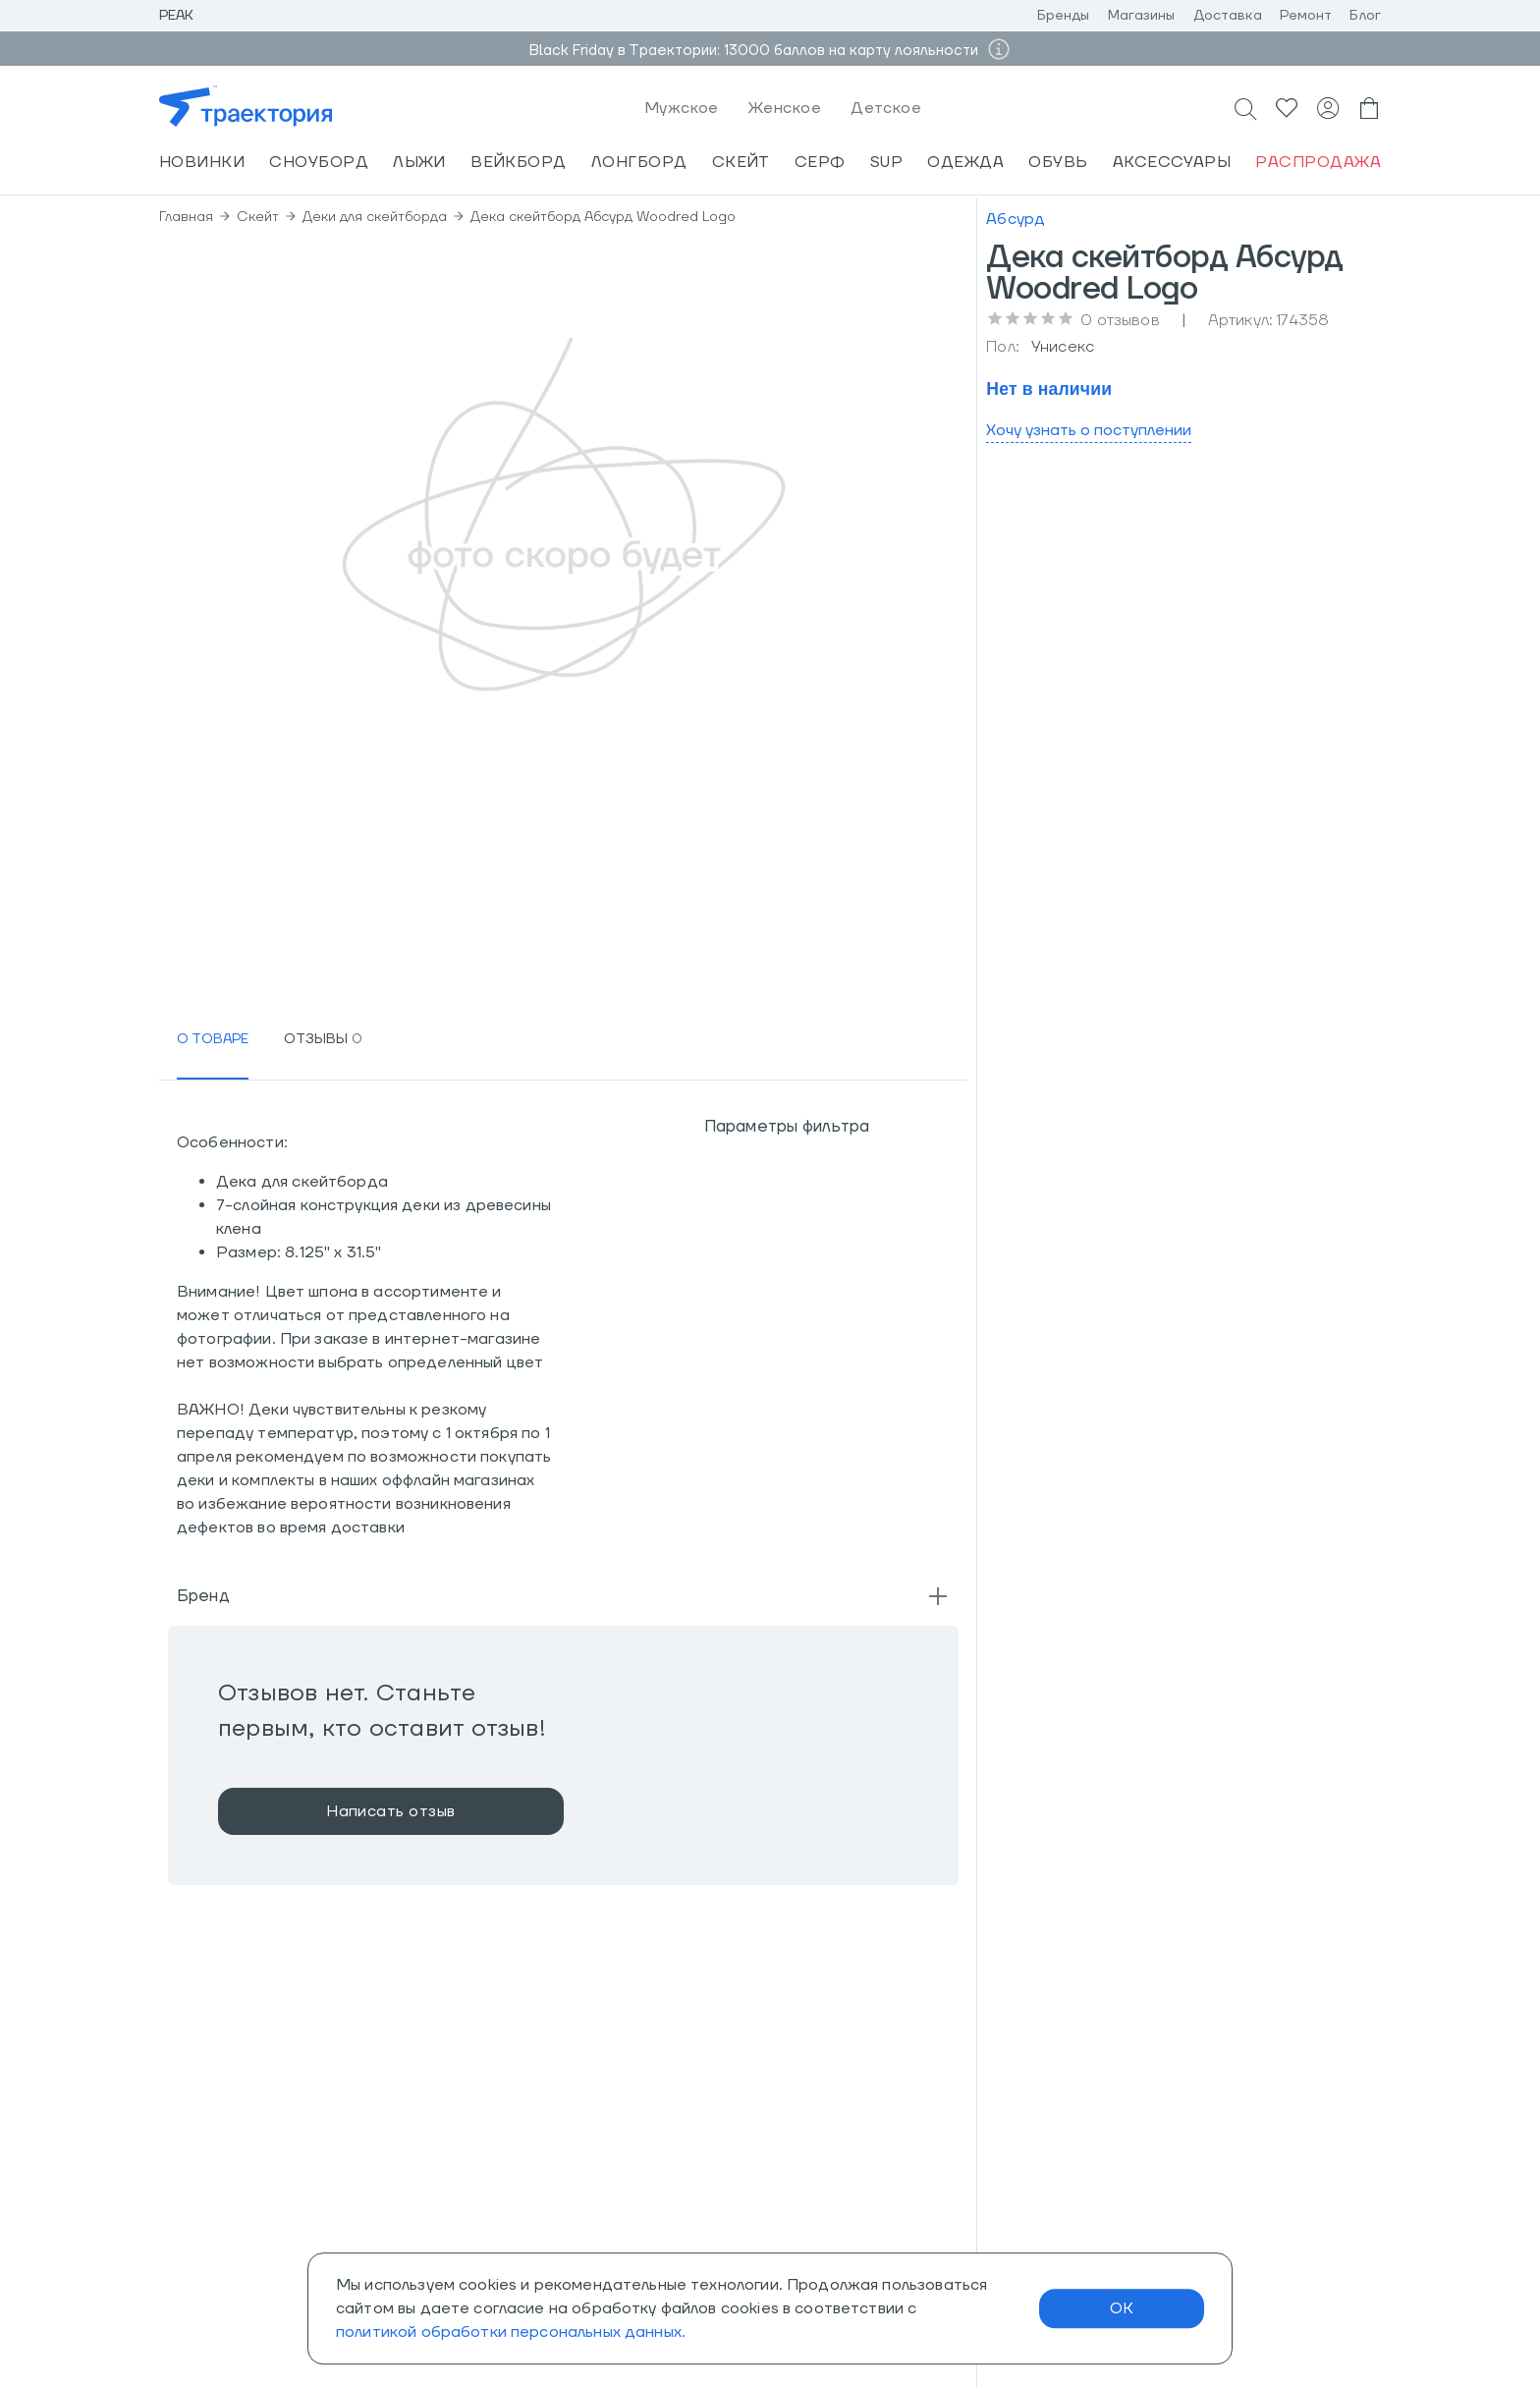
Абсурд (1015, 219)
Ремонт (1306, 16)
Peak (176, 16)
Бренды (1063, 16)
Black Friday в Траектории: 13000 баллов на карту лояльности (755, 50)
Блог (1365, 16)
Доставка (1227, 16)
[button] (563, 1596)
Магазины (1142, 16)
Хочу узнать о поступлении (1088, 430)
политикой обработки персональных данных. (511, 2332)
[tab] (212, 1040)
